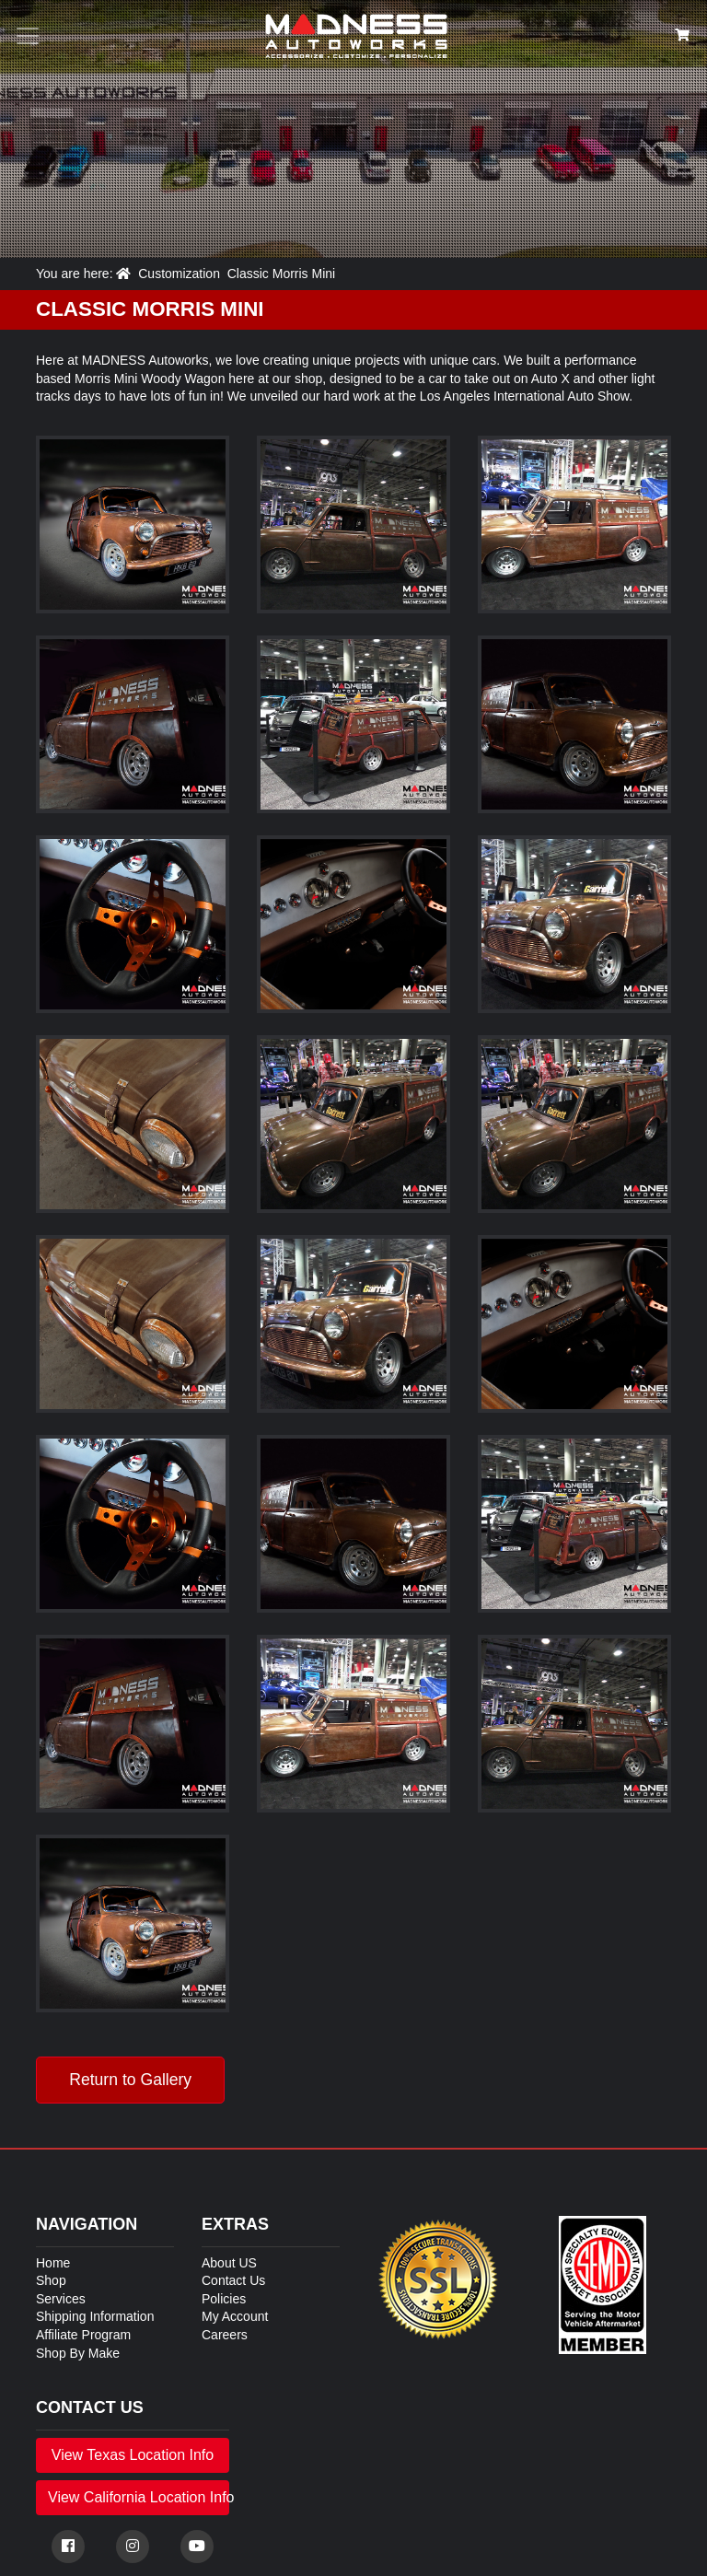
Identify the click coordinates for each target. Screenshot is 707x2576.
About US (229, 2262)
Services (61, 2298)
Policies (224, 2298)
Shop (51, 2280)
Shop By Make (78, 2353)
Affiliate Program (83, 2334)
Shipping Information (95, 2316)
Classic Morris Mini (281, 273)
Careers (225, 2334)
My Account (235, 2316)
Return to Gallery (130, 2079)
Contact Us (233, 2280)
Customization (179, 273)
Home (53, 2262)
